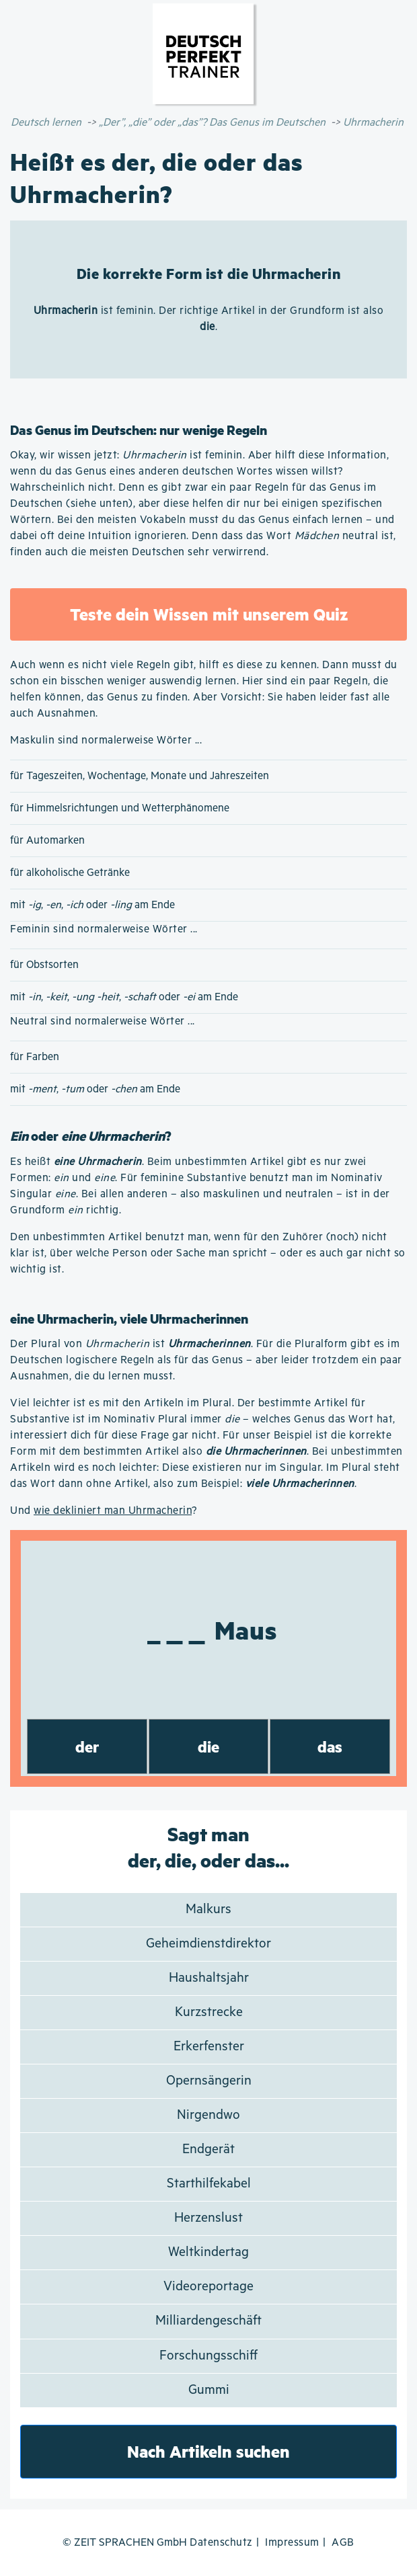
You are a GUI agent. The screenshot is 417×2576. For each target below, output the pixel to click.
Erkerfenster (209, 2046)
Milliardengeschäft (208, 2321)
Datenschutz (221, 2542)
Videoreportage (208, 2286)
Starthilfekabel (209, 2183)
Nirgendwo (208, 2115)
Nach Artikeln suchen (208, 2451)
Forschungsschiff (208, 2356)
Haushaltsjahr (209, 1978)
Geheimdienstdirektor (208, 1943)
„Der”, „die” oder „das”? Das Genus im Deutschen (212, 122)
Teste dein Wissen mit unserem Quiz (209, 614)
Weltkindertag (208, 2252)
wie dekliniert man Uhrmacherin (113, 1510)
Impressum (292, 2542)
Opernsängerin (209, 2081)
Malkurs (208, 1909)
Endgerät (208, 2149)
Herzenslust (208, 2218)
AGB (343, 2542)
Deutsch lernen (46, 122)
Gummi (208, 2390)
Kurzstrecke (209, 2012)
